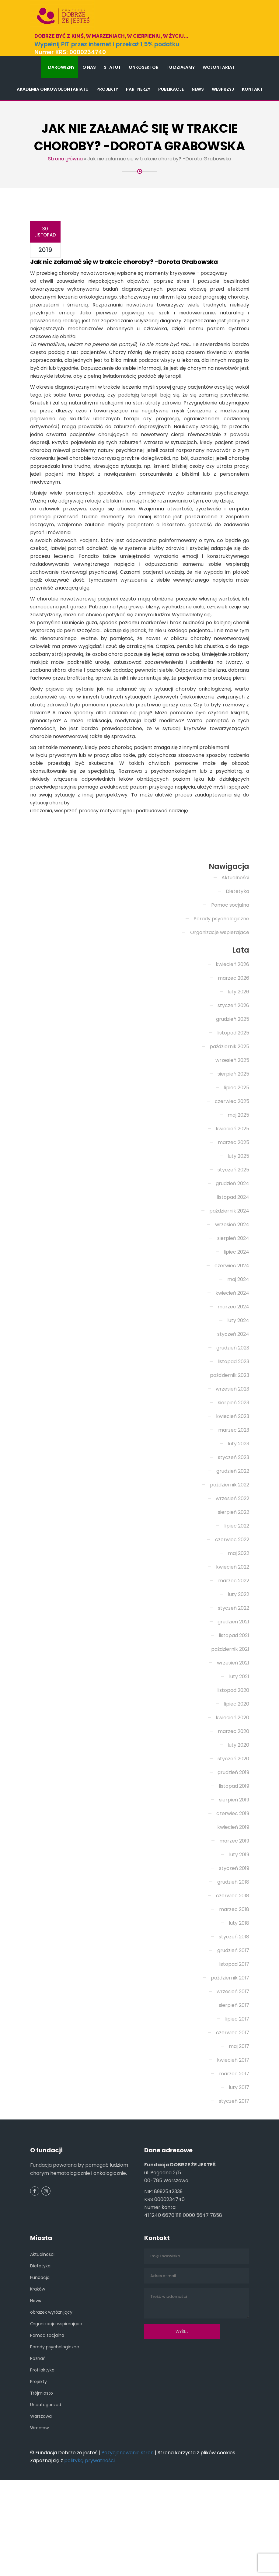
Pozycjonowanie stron (127, 2526)
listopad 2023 (233, 1435)
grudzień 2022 (232, 1545)
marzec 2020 (233, 1805)
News (198, 89)
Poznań (38, 2433)
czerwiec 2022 (232, 1613)
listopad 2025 (233, 1107)
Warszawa (41, 2490)
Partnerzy (138, 89)
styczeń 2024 (233, 1408)
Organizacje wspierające (219, 1006)
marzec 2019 (234, 1915)
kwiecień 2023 (232, 1490)
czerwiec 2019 (232, 1887)
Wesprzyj (223, 89)
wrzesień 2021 (233, 1737)
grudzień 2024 (232, 1257)
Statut (112, 67)
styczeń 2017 (234, 2175)
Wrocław (39, 2502)
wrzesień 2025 (232, 1134)
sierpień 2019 (234, 1874)
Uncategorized (45, 2479)
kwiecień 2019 (233, 1901)
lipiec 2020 (236, 1778)
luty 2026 (238, 1065)
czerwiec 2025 (232, 1175)
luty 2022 (238, 1668)
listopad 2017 (233, 2038)
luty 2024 (238, 1394)
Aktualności (235, 951)
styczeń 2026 (233, 1079)
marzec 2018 (234, 1983)
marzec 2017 (234, 2147)
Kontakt (252, 89)
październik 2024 (229, 1285)
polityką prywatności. (90, 2534)
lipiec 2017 (237, 2093)
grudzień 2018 (233, 1956)
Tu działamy (180, 67)
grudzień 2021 (233, 1695)
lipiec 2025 (236, 1161)
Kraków (37, 2363)
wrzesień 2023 (232, 1463)
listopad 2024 (233, 1271)
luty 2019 (239, 1928)
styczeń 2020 (233, 1832)
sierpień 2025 (233, 1148)
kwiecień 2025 (232, 1202)
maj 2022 (238, 1627)
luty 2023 (238, 1517)
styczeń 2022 (233, 1682)
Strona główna (65, 158)
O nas (89, 67)
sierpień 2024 (233, 1312)
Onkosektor (144, 67)
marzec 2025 (233, 1216)
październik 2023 (229, 1449)
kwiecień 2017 (233, 2134)
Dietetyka (237, 965)
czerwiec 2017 (232, 2106)
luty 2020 (238, 1819)
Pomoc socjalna (230, 979)
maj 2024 (238, 1353)
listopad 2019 (234, 1860)
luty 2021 (239, 1750)
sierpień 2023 (233, 1476)
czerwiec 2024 (231, 1339)
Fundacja (40, 2352)
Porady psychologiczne (221, 992)
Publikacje (171, 89)
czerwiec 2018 (232, 1969)
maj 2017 (239, 2120)
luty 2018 (239, 1997)
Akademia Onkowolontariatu (53, 89)
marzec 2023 (233, 1504)
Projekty (107, 89)
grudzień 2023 (232, 1422)
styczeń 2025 (233, 1244)
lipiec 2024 (236, 1326)
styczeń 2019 (234, 1942)
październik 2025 (229, 1120)
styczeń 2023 (233, 1531)
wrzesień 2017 (233, 2065)
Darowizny (61, 67)
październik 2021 (230, 1723)
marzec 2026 (233, 1052)
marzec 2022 (233, 1654)
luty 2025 (238, 1230)
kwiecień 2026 (232, 1038)
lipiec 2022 (236, 1600)
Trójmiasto (41, 2467)
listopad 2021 (234, 1709)
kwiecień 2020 (232, 1791)
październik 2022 (229, 1559)
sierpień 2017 (234, 2079)
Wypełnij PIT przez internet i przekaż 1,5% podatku (106, 44)
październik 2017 (230, 2052)
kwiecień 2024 (232, 1367)
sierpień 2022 (233, 1586)
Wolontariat (219, 67)
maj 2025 (238, 1189)
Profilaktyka (42, 2444)
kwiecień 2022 (232, 1641)
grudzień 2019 (233, 1846)
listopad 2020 (233, 1764)
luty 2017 (239, 2161)
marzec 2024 (233, 1380)
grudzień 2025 (232, 1093)
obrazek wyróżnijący (51, 2386)
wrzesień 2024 (232, 1298)
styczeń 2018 (234, 2010)
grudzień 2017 (233, 2024)
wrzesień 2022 (232, 1572)
